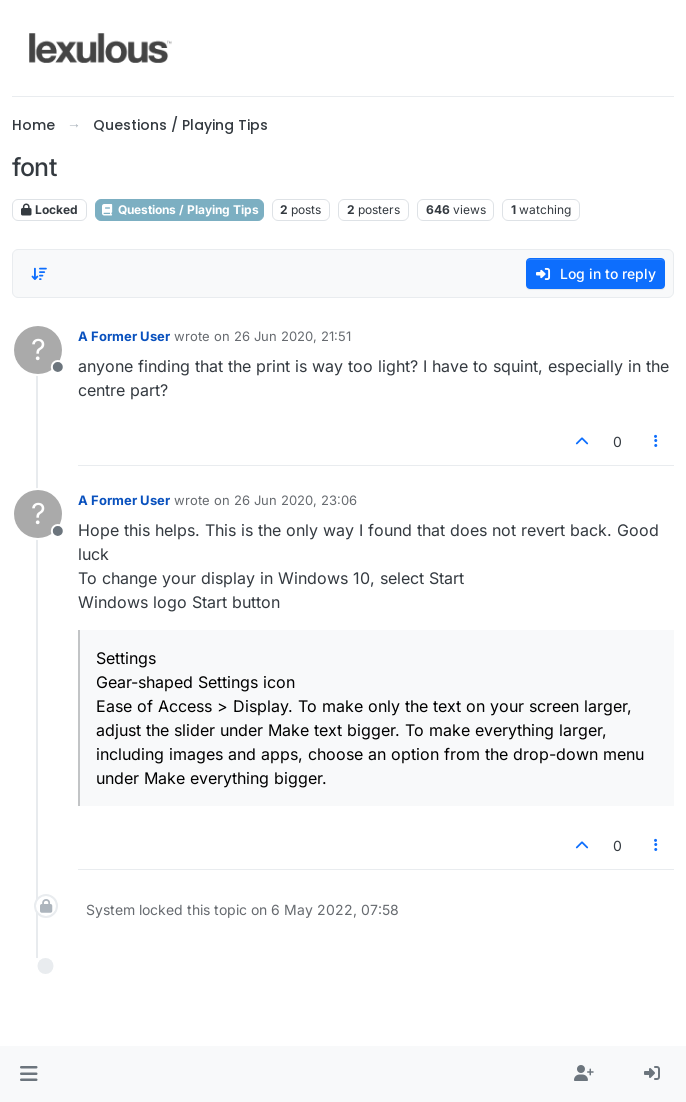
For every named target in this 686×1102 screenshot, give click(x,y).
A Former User (124, 336)
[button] (28, 1074)
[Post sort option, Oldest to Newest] (39, 274)
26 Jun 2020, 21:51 (292, 336)
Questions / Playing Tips (179, 209)
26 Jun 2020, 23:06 (295, 500)
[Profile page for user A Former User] (38, 350)
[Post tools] (657, 441)
